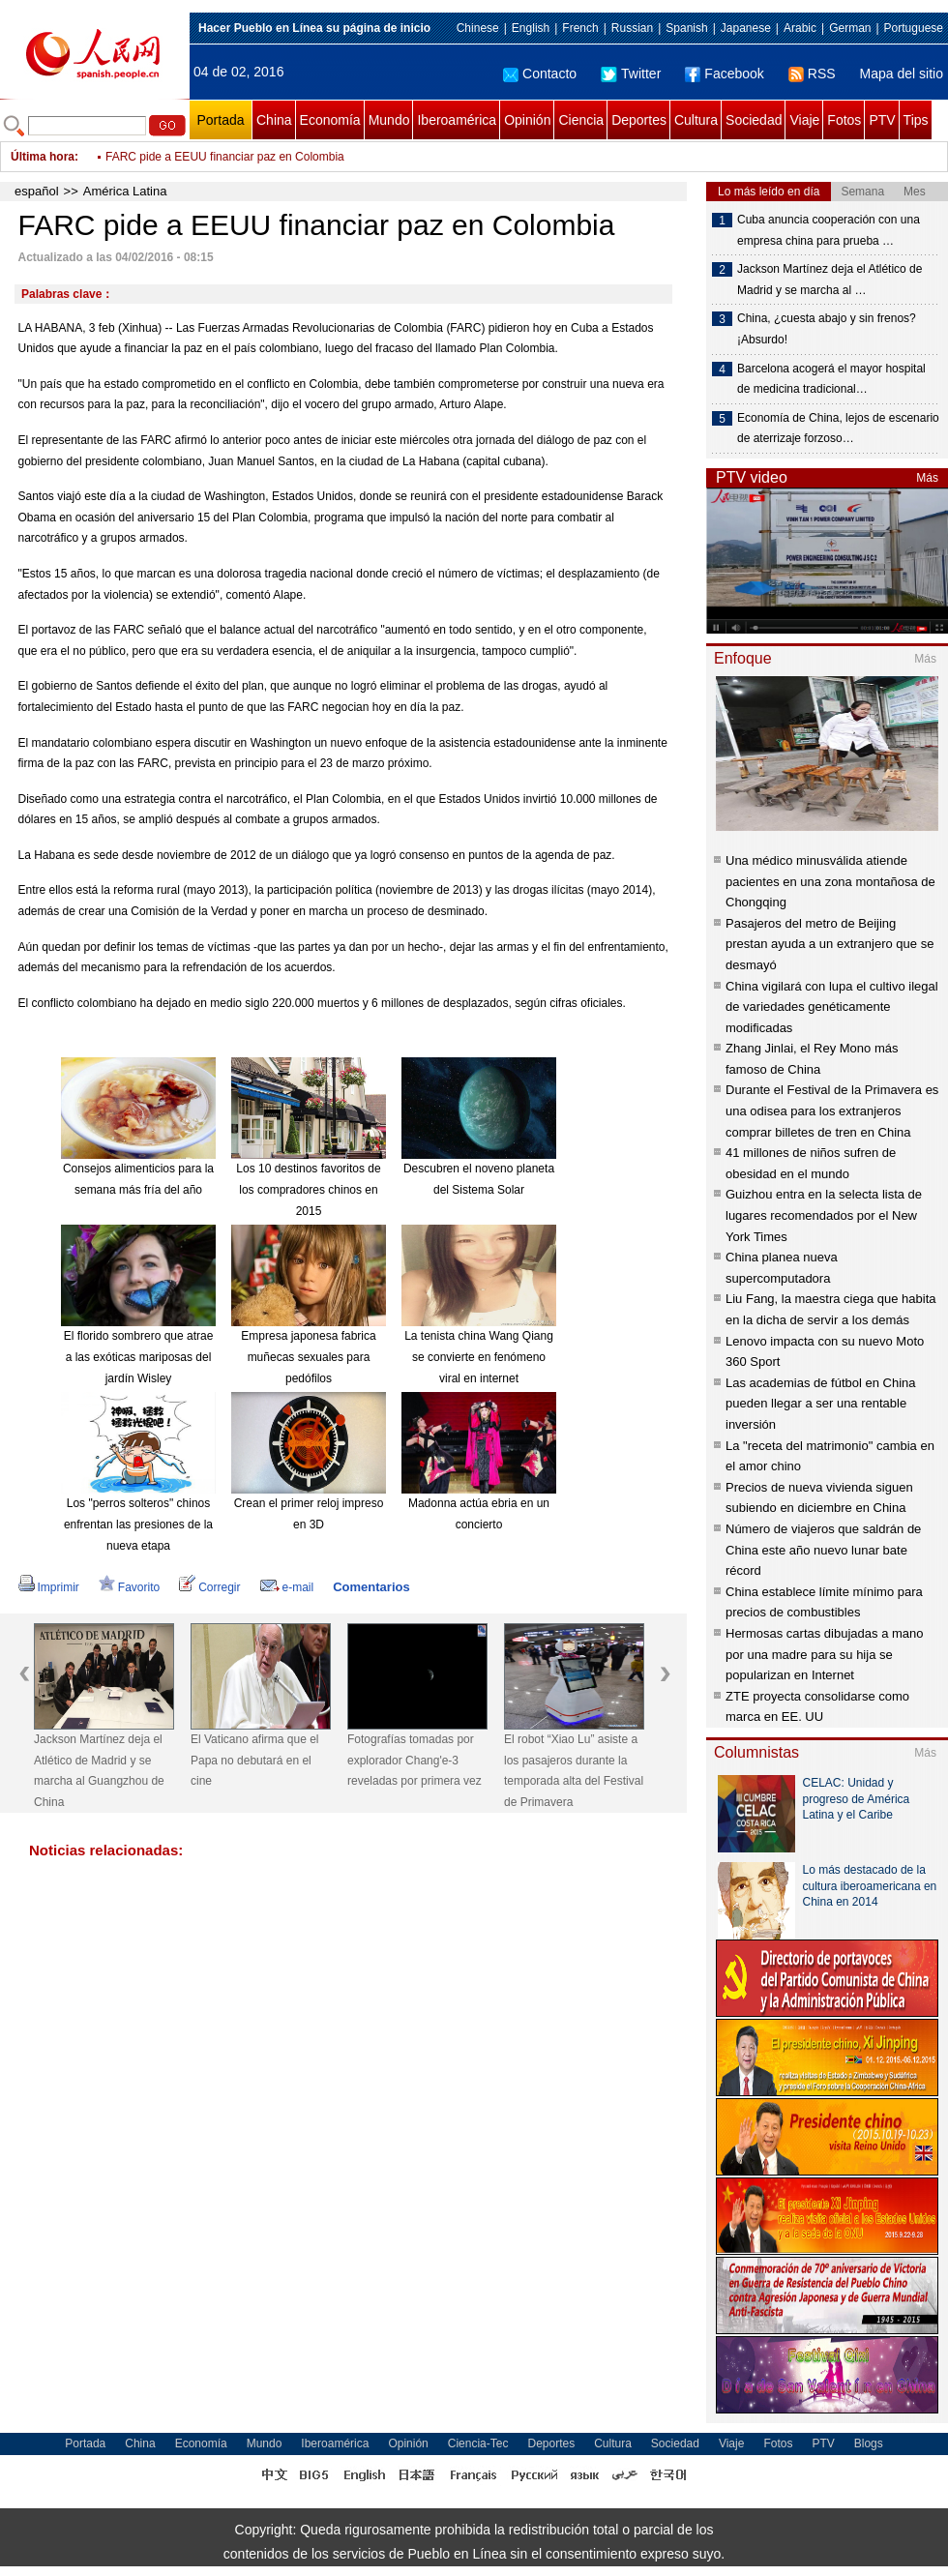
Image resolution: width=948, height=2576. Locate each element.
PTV (882, 120)
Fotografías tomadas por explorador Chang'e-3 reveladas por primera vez (414, 1760)
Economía (330, 120)
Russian (632, 28)
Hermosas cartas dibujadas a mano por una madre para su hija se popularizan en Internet (825, 1654)
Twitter (631, 73)
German (850, 28)
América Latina (125, 191)
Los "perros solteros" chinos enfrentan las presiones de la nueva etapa (138, 1524)
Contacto (540, 73)
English (530, 28)
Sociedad (754, 120)
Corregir (209, 1587)
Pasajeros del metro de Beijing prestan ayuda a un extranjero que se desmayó (829, 944)
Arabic (800, 28)
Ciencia (581, 120)
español (37, 191)
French (580, 28)
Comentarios (371, 1587)
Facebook (724, 73)
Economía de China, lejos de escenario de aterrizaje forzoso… (838, 428)
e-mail (287, 1587)
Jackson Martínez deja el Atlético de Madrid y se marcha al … (829, 279)
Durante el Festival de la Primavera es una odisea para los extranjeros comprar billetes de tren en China (832, 1110)
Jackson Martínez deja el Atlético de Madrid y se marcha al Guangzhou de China (99, 1770)
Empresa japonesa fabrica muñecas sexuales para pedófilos (308, 1356)
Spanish (686, 28)
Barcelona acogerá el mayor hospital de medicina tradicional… (831, 379)
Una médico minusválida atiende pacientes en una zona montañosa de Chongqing (830, 881)
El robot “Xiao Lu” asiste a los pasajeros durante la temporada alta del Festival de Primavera (573, 1770)
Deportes (639, 120)
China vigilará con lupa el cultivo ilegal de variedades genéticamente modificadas (832, 1007)
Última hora (42, 156)
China (274, 120)
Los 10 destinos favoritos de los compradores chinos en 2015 (308, 1189)
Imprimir (48, 1587)
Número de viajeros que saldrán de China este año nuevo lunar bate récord (823, 1550)
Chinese (478, 28)
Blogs (868, 2443)
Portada (220, 120)
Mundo (389, 120)
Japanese (746, 28)
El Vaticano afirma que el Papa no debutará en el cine (255, 1760)
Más (927, 478)
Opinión (527, 120)
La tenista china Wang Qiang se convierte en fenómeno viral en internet (478, 1356)
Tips (916, 120)
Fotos (844, 120)
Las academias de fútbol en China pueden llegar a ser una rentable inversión (821, 1404)
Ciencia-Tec (478, 2443)
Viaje (804, 120)
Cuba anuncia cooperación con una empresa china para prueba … (828, 230)
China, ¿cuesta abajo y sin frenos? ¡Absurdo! (826, 328)
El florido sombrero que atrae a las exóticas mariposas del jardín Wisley (139, 1356)
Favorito (129, 1587)
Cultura (696, 120)
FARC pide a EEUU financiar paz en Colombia (224, 156)
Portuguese (913, 28)
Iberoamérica (456, 120)
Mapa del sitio (901, 73)
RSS (812, 73)
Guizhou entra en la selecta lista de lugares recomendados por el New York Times (824, 1215)
